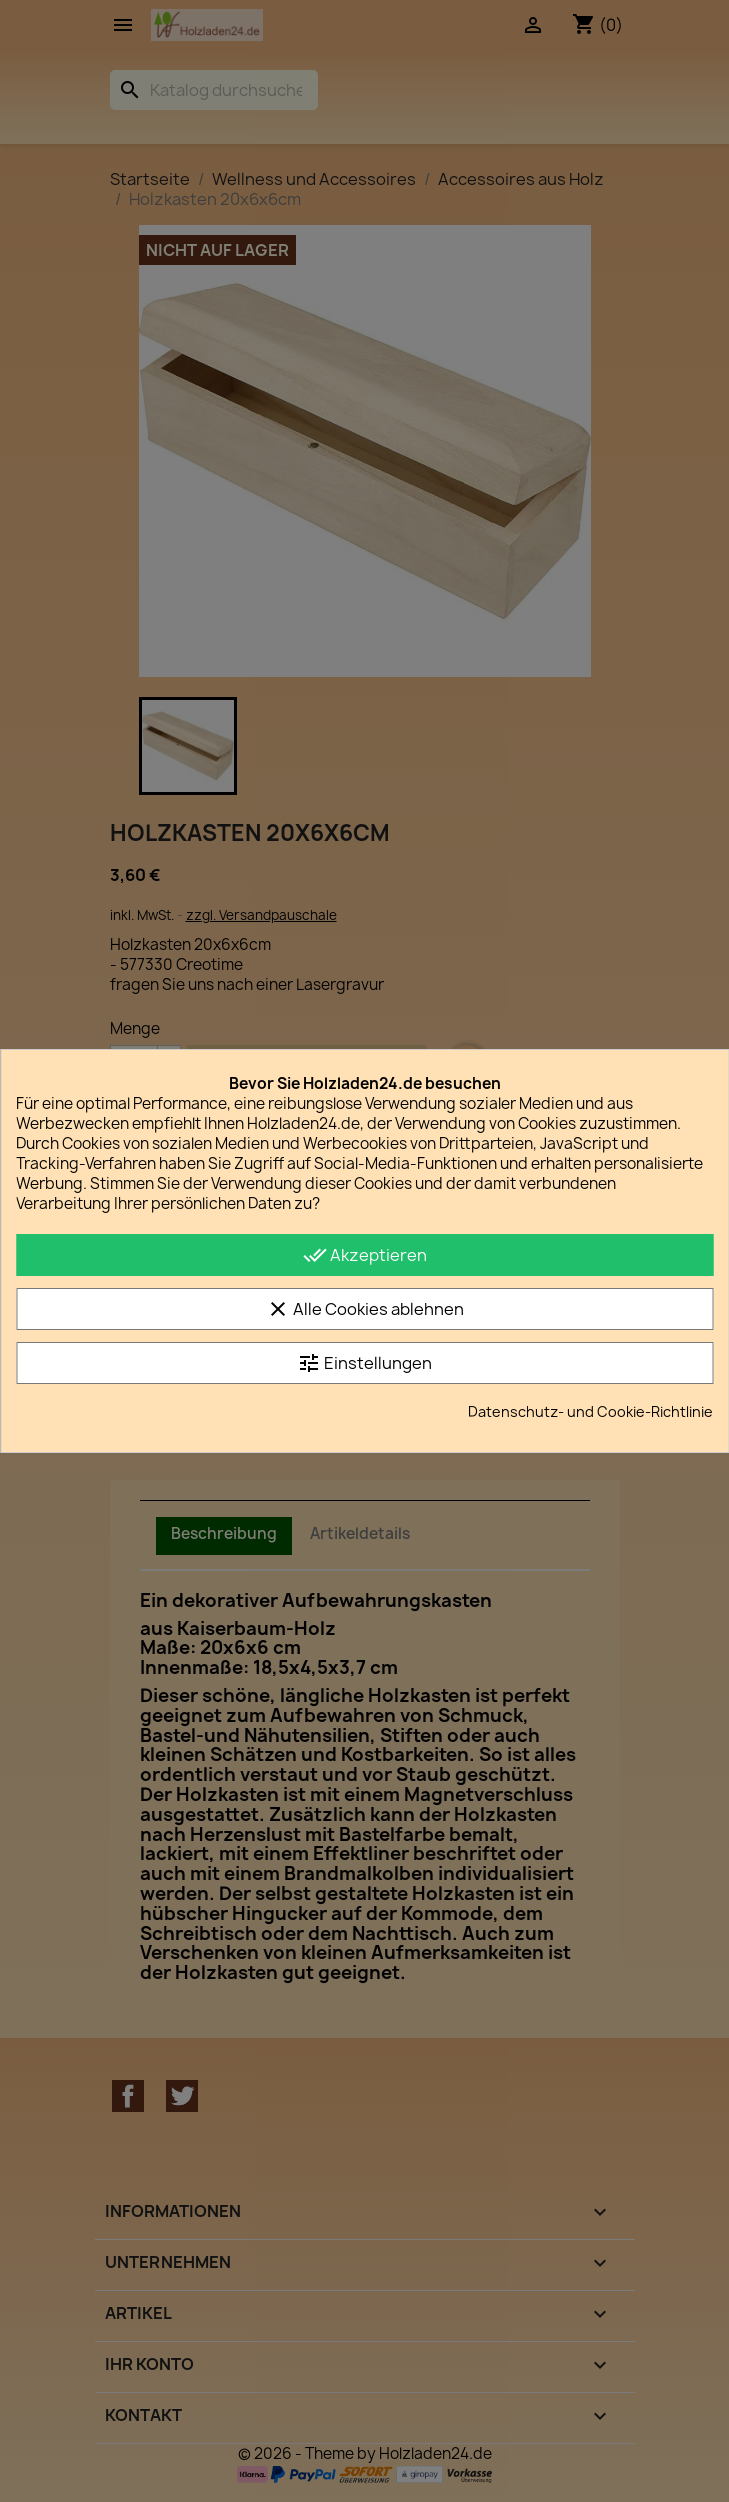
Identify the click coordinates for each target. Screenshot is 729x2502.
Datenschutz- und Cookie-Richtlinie (590, 1411)
